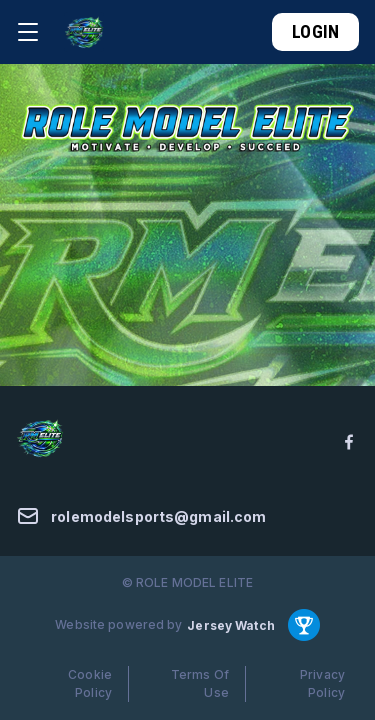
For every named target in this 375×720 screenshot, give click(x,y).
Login (315, 31)
